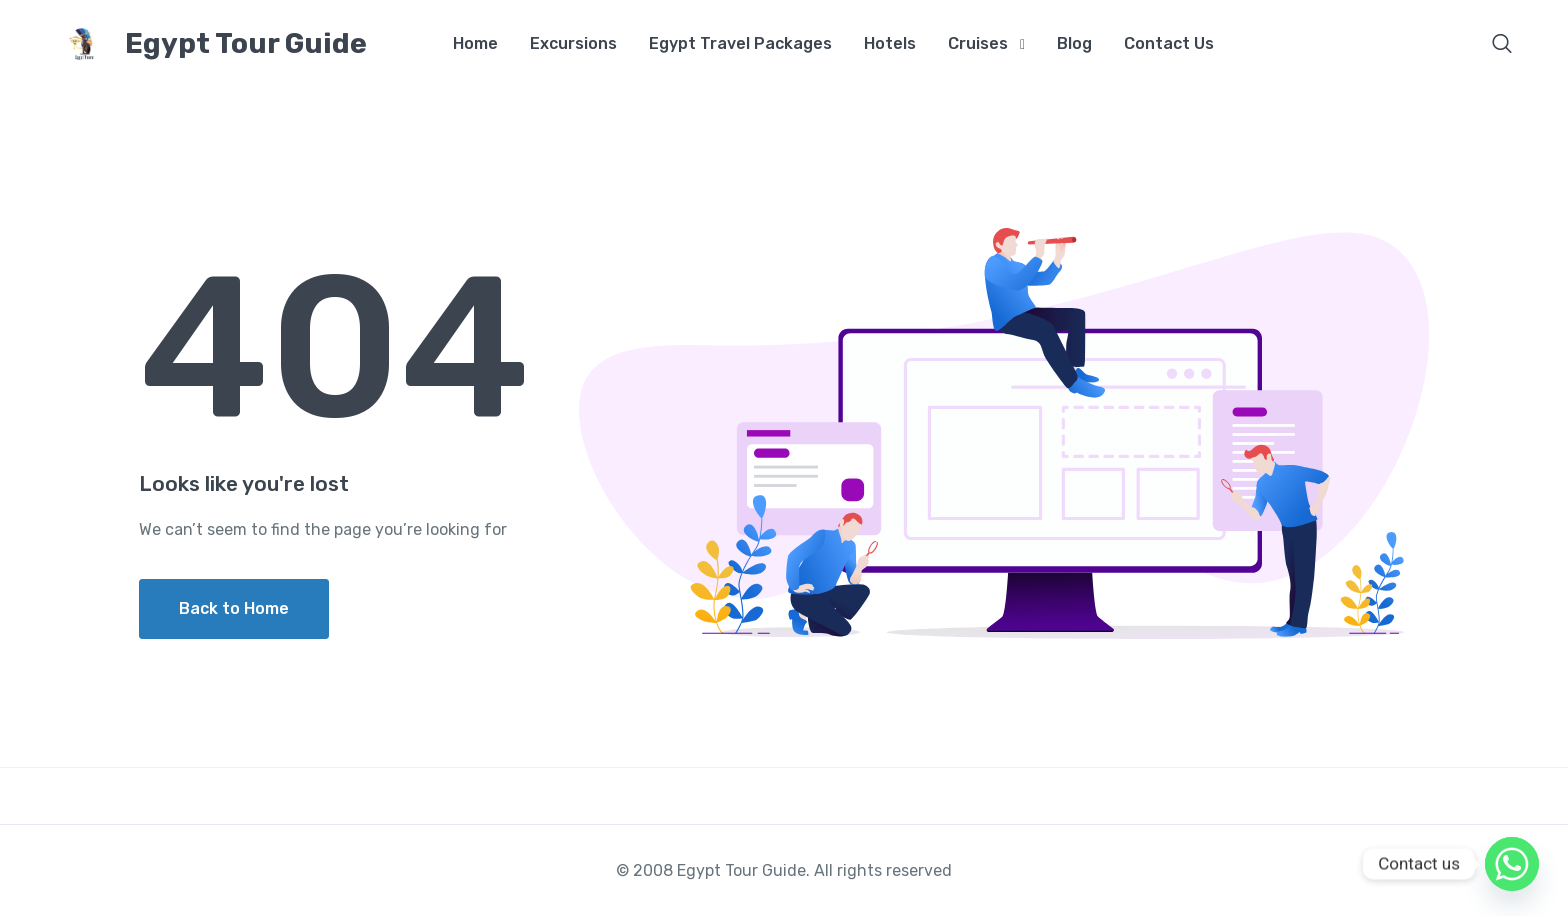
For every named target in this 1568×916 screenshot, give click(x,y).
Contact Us (1169, 43)
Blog (1074, 43)
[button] (1502, 45)
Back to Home (234, 608)
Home (475, 43)
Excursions (573, 43)
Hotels (890, 43)
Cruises (978, 43)
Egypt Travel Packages (740, 43)
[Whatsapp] (1512, 864)
